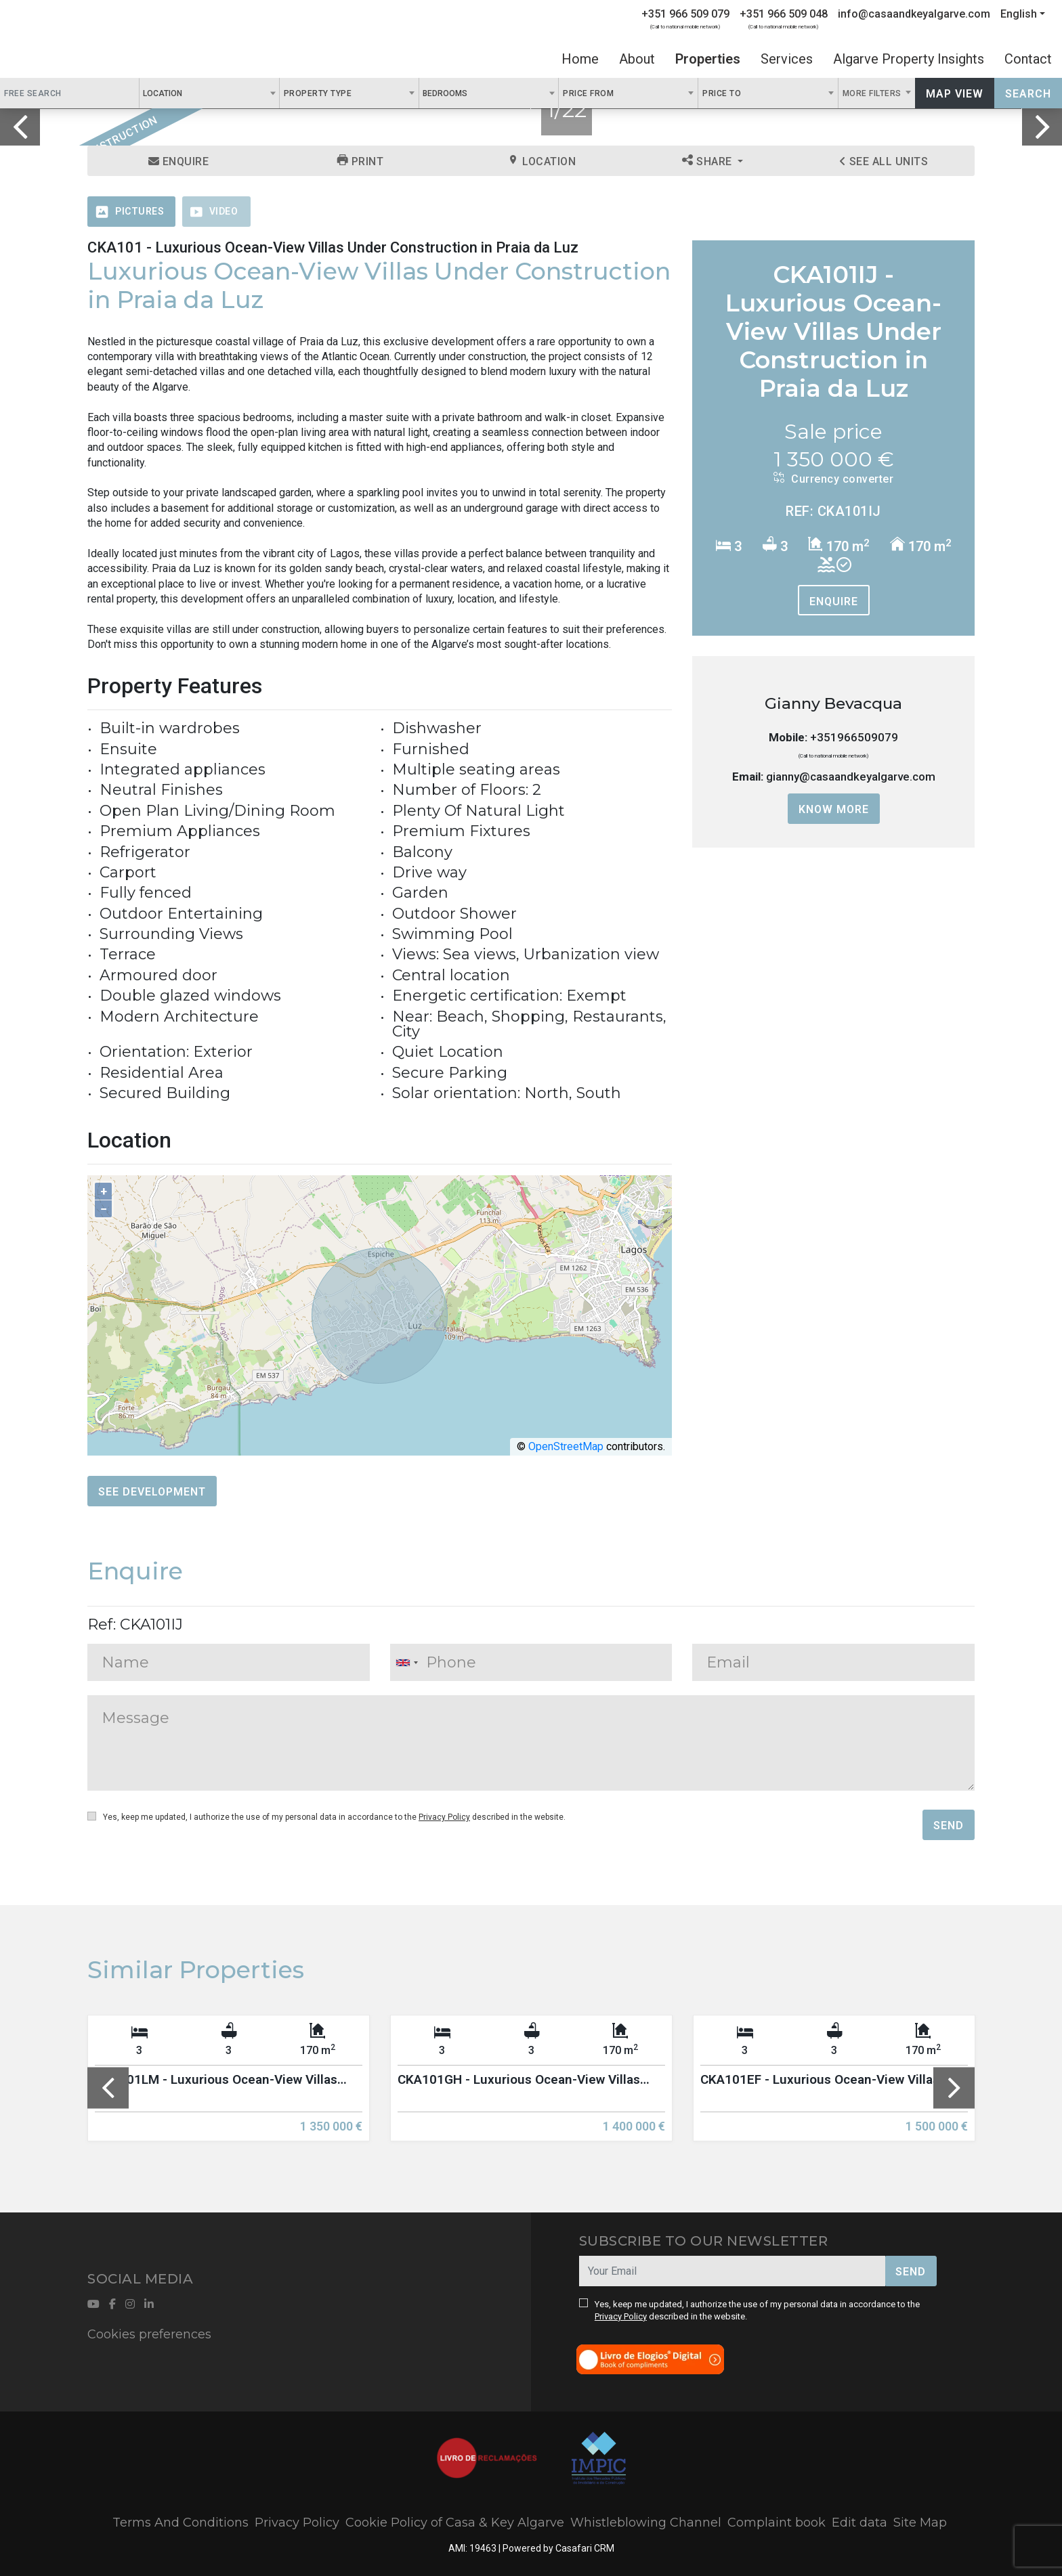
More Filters (873, 93)
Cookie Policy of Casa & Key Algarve (454, 2522)
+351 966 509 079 (685, 13)
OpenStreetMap (565, 1446)
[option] (228, 2088)
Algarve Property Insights (908, 59)
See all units (884, 161)
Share (708, 161)
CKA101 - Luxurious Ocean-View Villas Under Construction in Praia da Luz (332, 247)
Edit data (859, 2522)
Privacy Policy (444, 1817)
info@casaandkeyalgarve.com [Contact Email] (914, 13)
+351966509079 (854, 737)
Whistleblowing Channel (645, 2522)
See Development (152, 1491)
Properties (707, 59)
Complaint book (776, 2522)
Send (948, 1825)
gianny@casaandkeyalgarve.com (850, 776)
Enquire (178, 161)
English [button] (1018, 13)
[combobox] (209, 93)
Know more (834, 809)
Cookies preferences (149, 2334)
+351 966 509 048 (784, 13)
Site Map (920, 2522)
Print (360, 161)
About (637, 59)
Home (580, 59)
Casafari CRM (584, 2548)
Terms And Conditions (180, 2522)
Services (787, 59)
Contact (1028, 59)
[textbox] (190, 92)
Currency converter (833, 478)
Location (542, 161)
